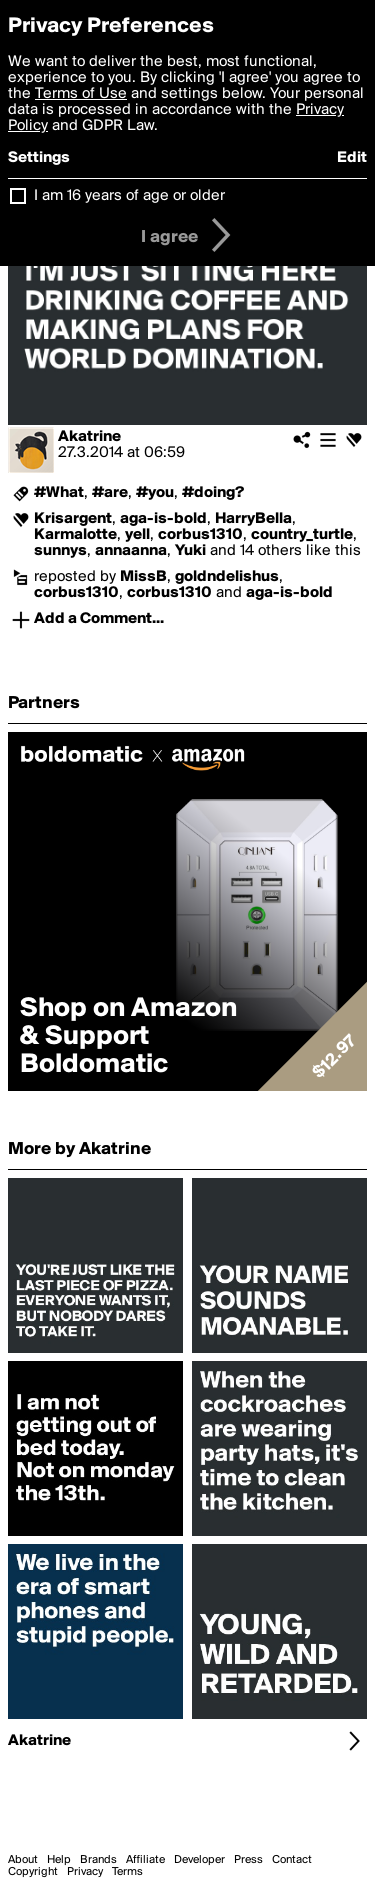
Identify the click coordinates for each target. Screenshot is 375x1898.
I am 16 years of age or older (129, 196)
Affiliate (145, 1860)
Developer (199, 1860)
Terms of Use (81, 94)
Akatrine (89, 437)
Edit (352, 158)
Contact (292, 1860)
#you (155, 493)
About (23, 1860)
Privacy (85, 1872)
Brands (98, 1860)
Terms (127, 1872)
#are (110, 493)
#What (59, 493)
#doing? (213, 493)
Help (59, 1860)
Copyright (33, 1872)
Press (248, 1860)
